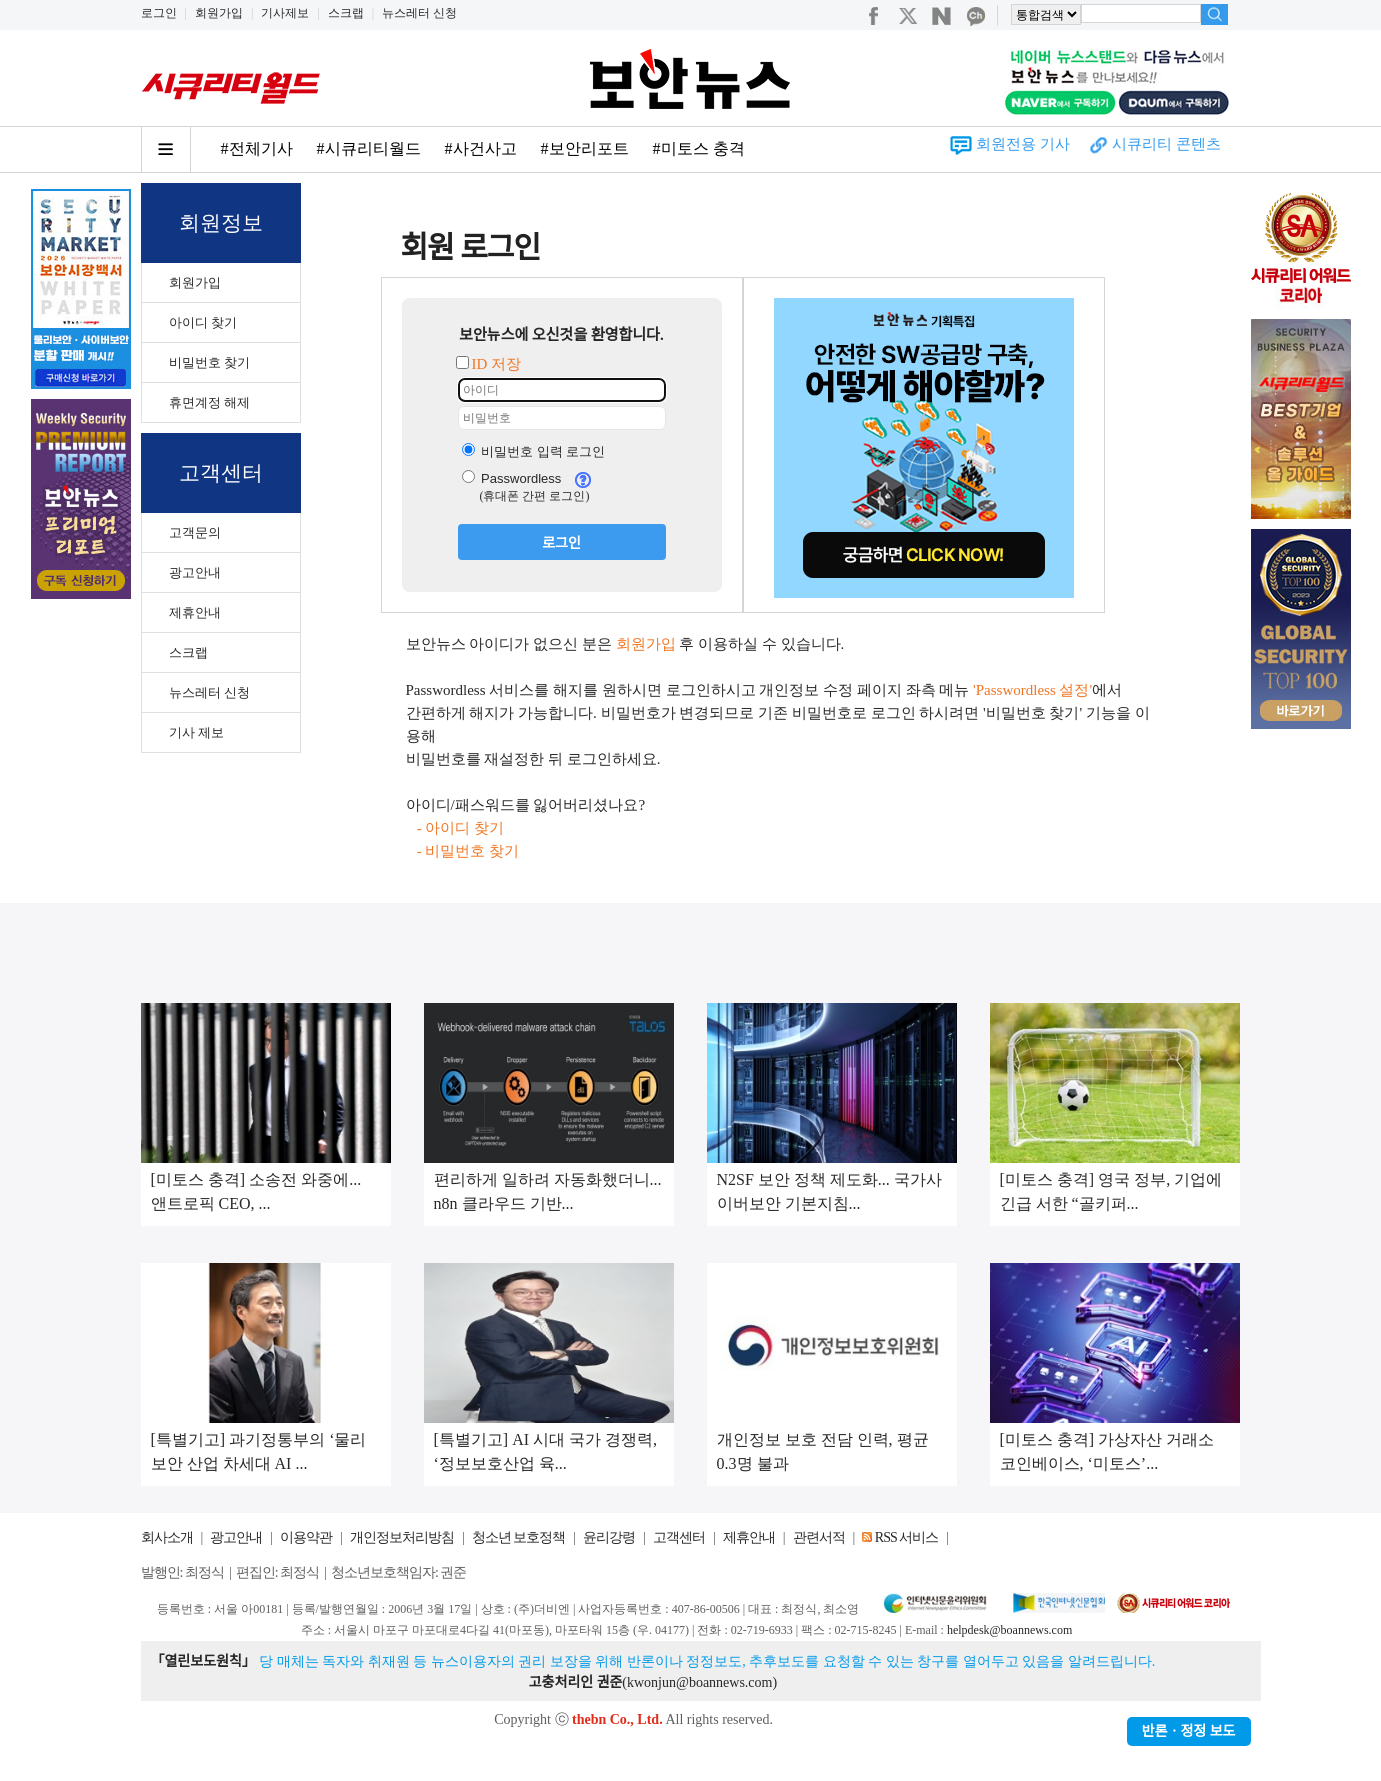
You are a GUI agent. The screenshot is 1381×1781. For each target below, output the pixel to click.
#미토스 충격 (699, 148)
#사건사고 (481, 148)
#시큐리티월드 (369, 148)
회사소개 (167, 1537)
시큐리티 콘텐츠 (1166, 144)
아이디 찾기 (203, 322)
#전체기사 (257, 148)
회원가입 (219, 13)
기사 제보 (196, 732)
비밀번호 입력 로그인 (534, 451)
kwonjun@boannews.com (699, 1682)
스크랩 (346, 13)
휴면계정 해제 (209, 402)
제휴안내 (195, 612)
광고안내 (195, 572)
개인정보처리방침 (402, 1537)
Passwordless (512, 478)
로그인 (159, 13)
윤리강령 (609, 1537)
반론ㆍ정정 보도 (1189, 1731)
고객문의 (195, 532)
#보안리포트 (585, 148)
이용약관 (306, 1537)
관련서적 (819, 1537)
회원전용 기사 (1023, 144)
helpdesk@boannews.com (1009, 1630)
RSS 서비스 (906, 1537)
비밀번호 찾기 (209, 362)
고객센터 (679, 1537)
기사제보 (285, 13)
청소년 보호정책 (519, 1537)
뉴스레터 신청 (419, 13)
